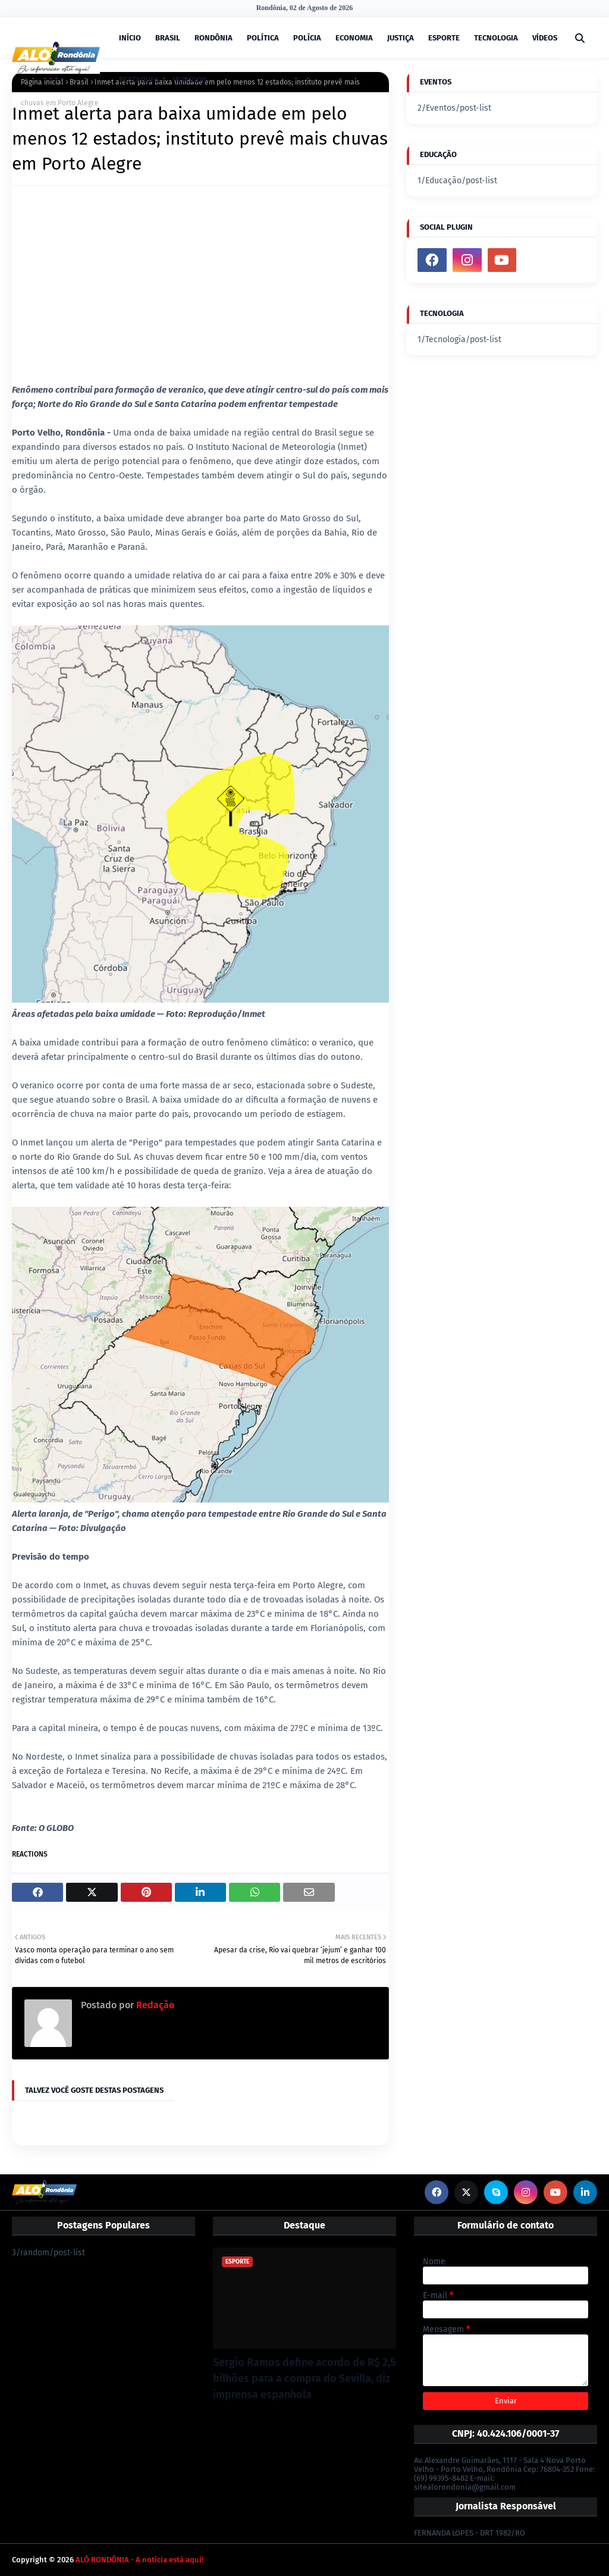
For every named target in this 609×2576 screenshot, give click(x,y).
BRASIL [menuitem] (167, 37)
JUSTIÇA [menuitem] (400, 37)
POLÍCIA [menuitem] (307, 37)
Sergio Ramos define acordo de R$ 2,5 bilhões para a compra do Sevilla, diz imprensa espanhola (304, 2378)
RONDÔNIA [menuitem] (213, 37)
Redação (154, 2005)
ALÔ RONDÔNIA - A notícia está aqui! (139, 2559)
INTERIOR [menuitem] (189, 79)
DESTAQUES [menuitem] (139, 79)
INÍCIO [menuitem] (130, 37)
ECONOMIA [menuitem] (354, 37)
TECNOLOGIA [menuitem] (496, 37)
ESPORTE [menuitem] (444, 37)
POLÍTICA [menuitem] (263, 37)
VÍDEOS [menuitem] (544, 37)
